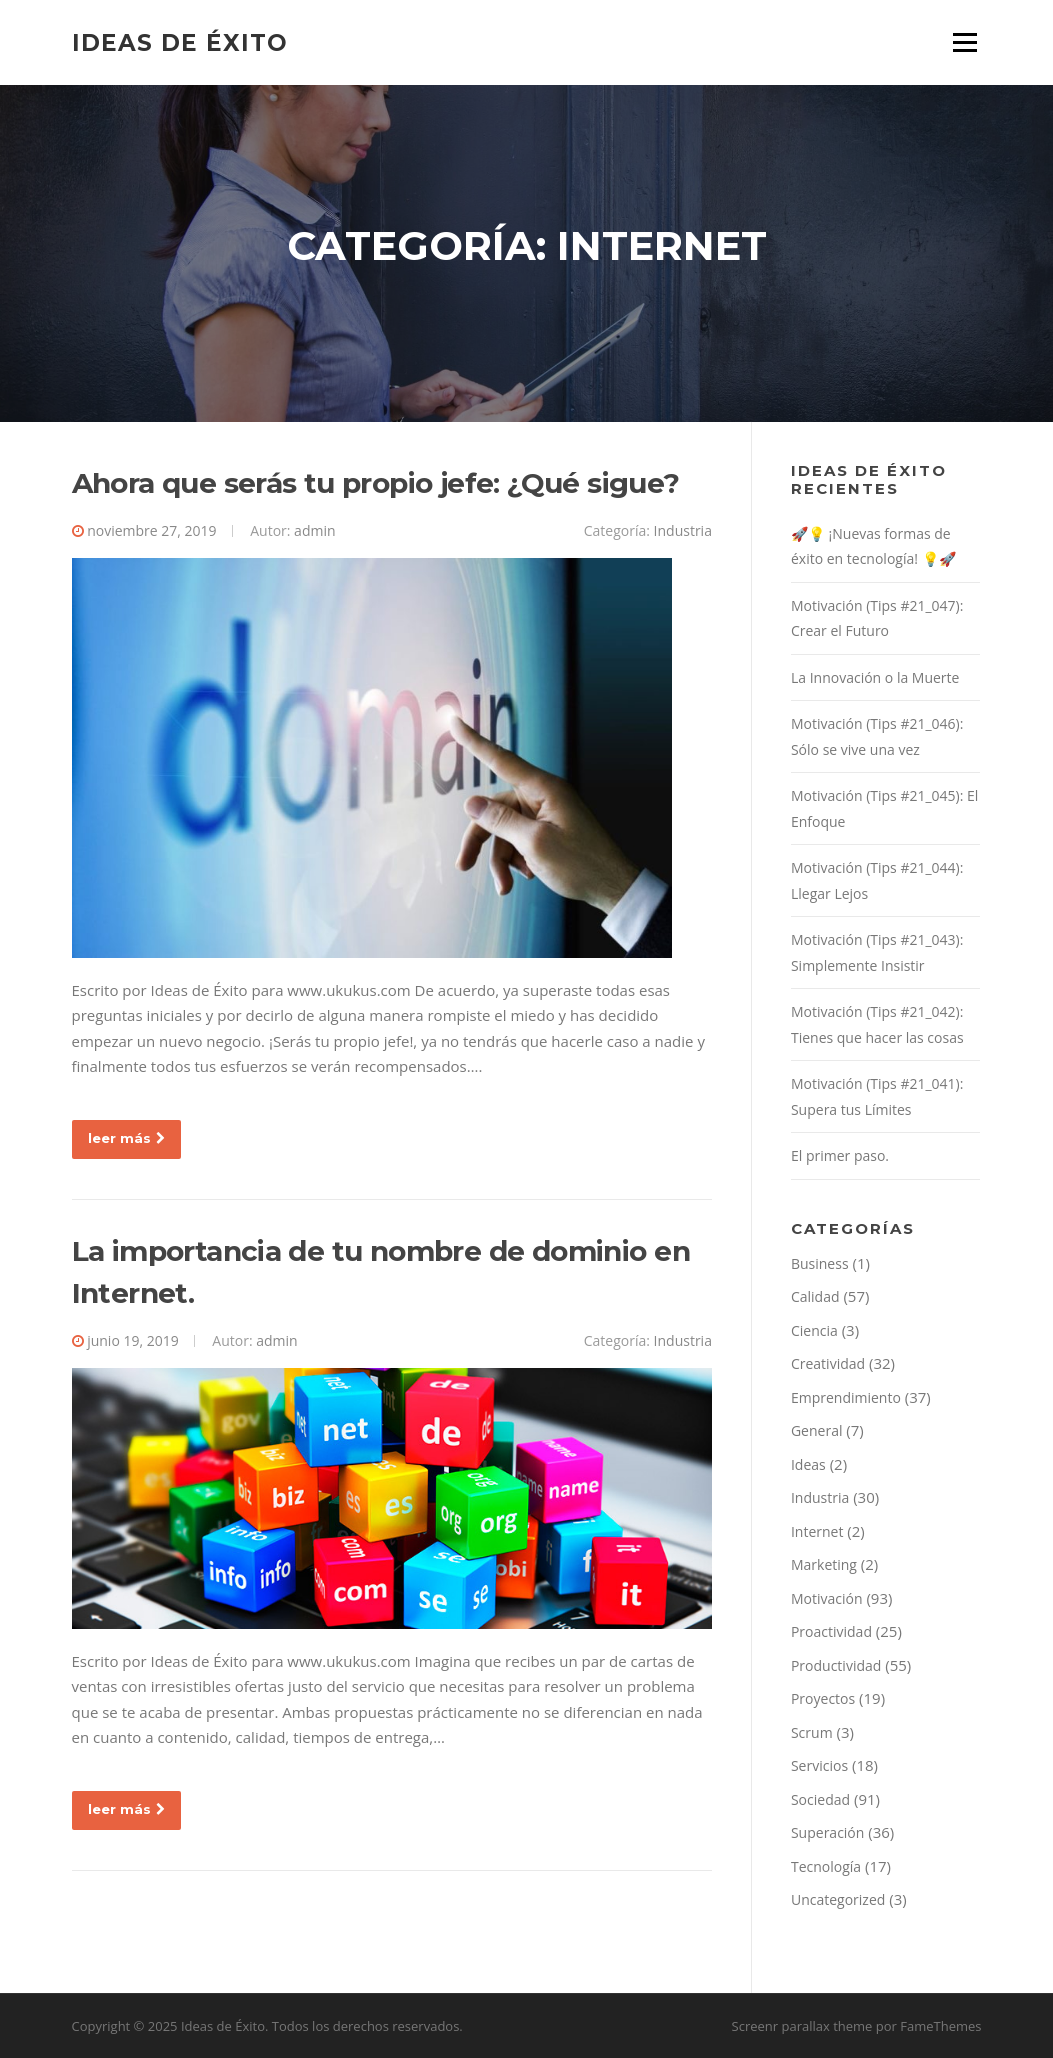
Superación (827, 1832)
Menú (964, 42)
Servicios (819, 1765)
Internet (817, 1531)
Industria (683, 530)
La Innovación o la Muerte (875, 677)
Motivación (827, 1598)
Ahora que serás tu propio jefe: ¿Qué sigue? (376, 483)
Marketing (824, 1564)
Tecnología (826, 1866)
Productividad (836, 1665)
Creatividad (828, 1363)
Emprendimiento (846, 1397)
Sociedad (820, 1799)
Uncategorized (838, 1899)
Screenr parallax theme (802, 2026)
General (817, 1430)
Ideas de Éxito (180, 42)
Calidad (815, 1296)
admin (314, 530)
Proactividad (831, 1631)
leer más (126, 1138)
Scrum (812, 1732)
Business (820, 1263)
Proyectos (823, 1698)
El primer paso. (840, 1155)
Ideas (808, 1464)
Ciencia (814, 1330)
